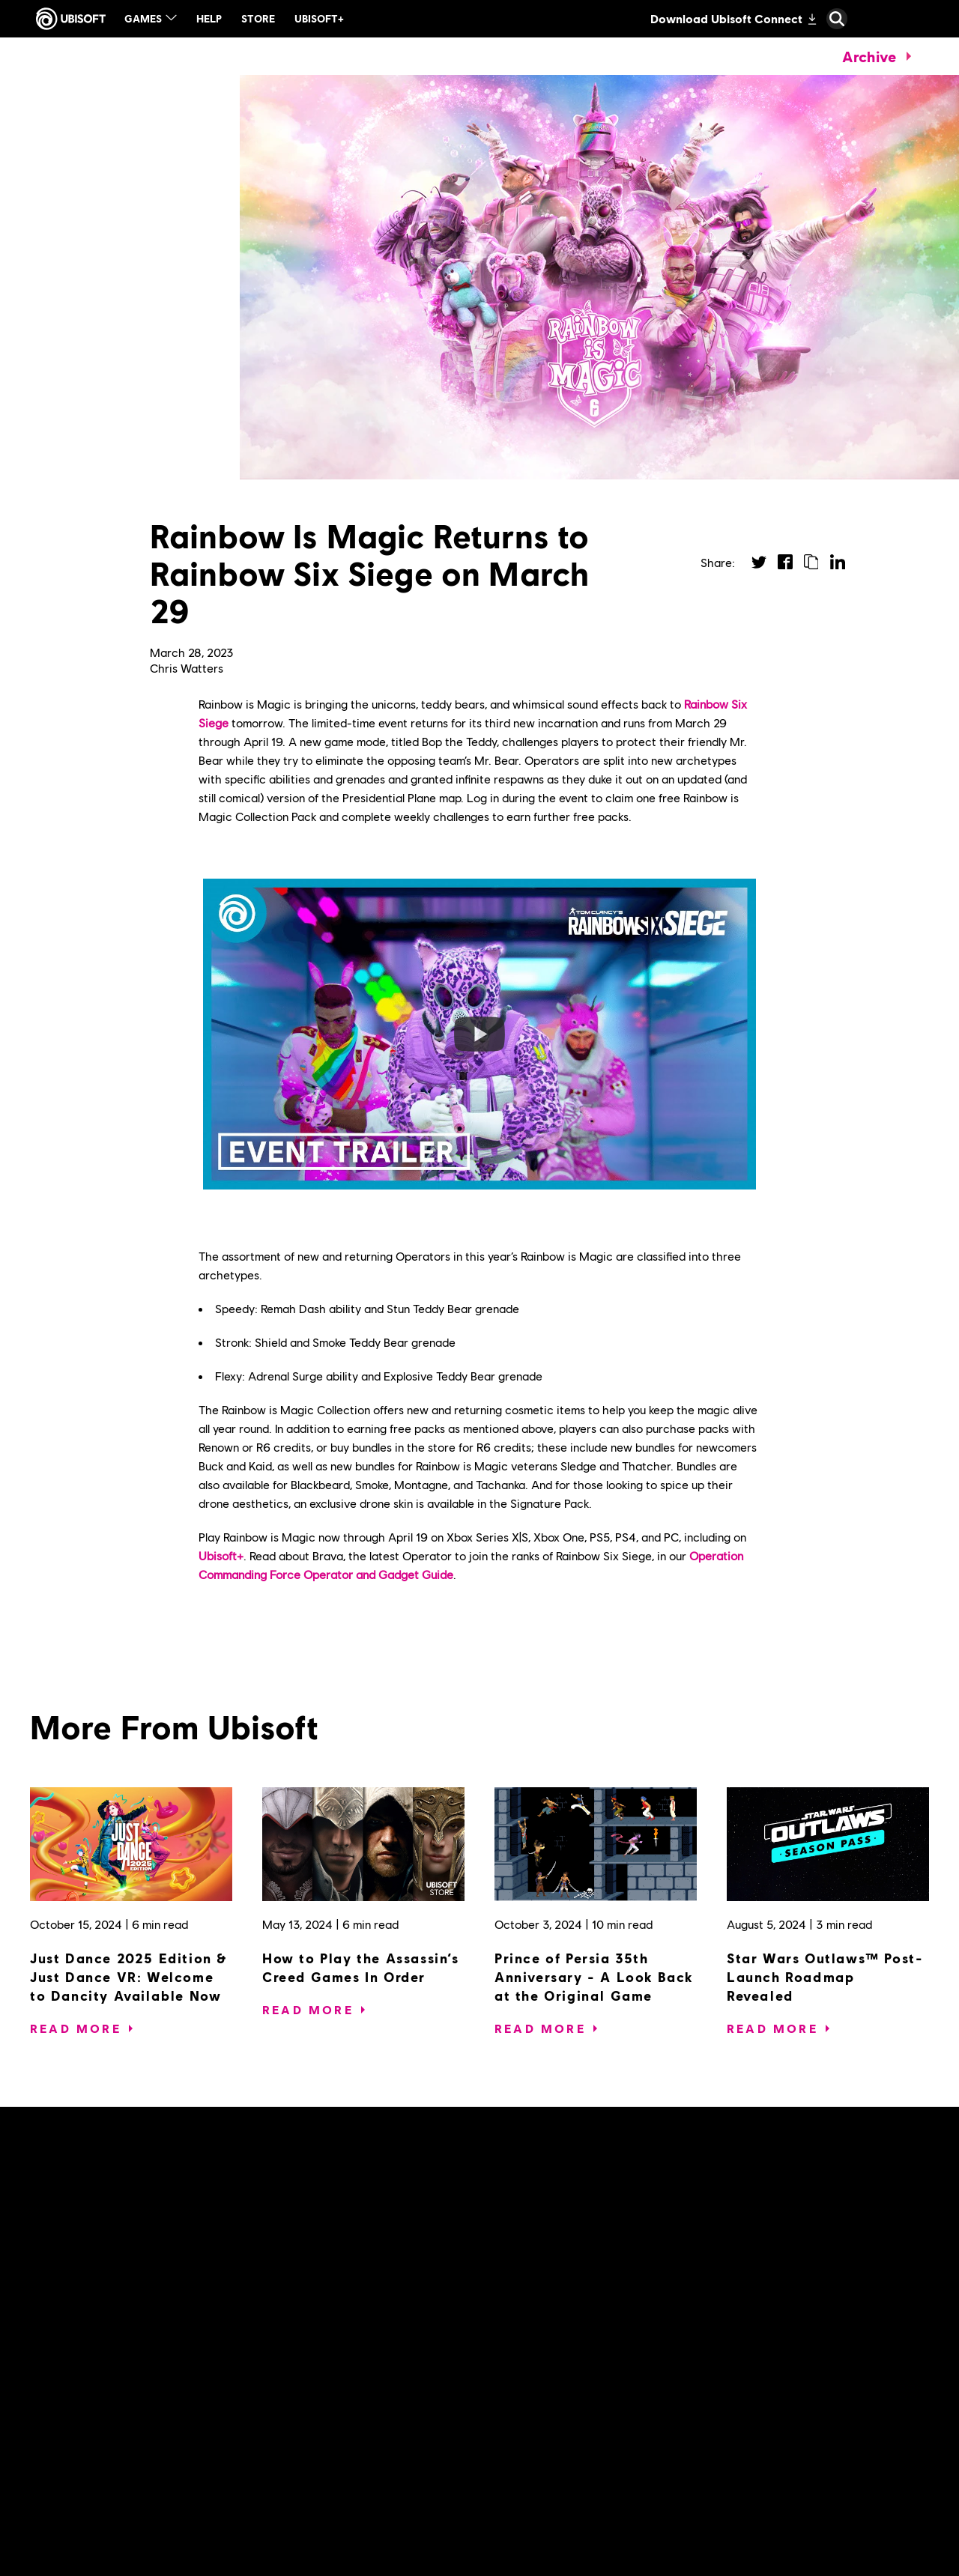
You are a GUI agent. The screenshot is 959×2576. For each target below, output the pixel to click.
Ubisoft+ (221, 1555)
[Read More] (75, 2028)
